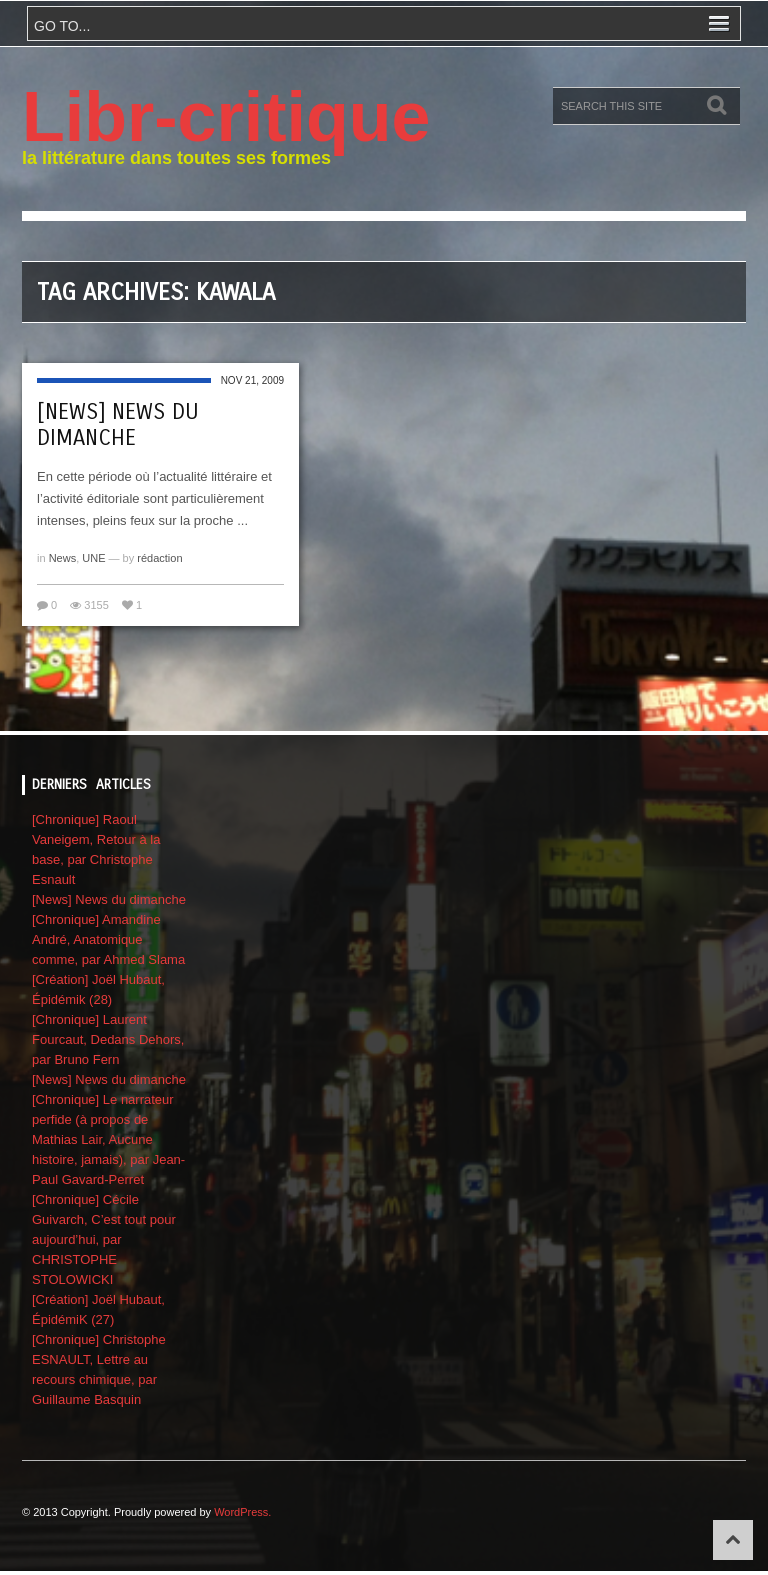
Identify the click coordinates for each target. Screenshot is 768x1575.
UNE (93, 558)
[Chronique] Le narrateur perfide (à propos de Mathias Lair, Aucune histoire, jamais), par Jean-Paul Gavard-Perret (108, 1139)
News (63, 558)
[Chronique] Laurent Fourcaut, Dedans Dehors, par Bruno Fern (108, 1039)
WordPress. (242, 1512)
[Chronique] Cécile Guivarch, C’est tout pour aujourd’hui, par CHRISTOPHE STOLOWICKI (104, 1239)
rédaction (159, 558)
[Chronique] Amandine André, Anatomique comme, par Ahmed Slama (108, 939)
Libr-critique (226, 117)
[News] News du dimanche (118, 425)
